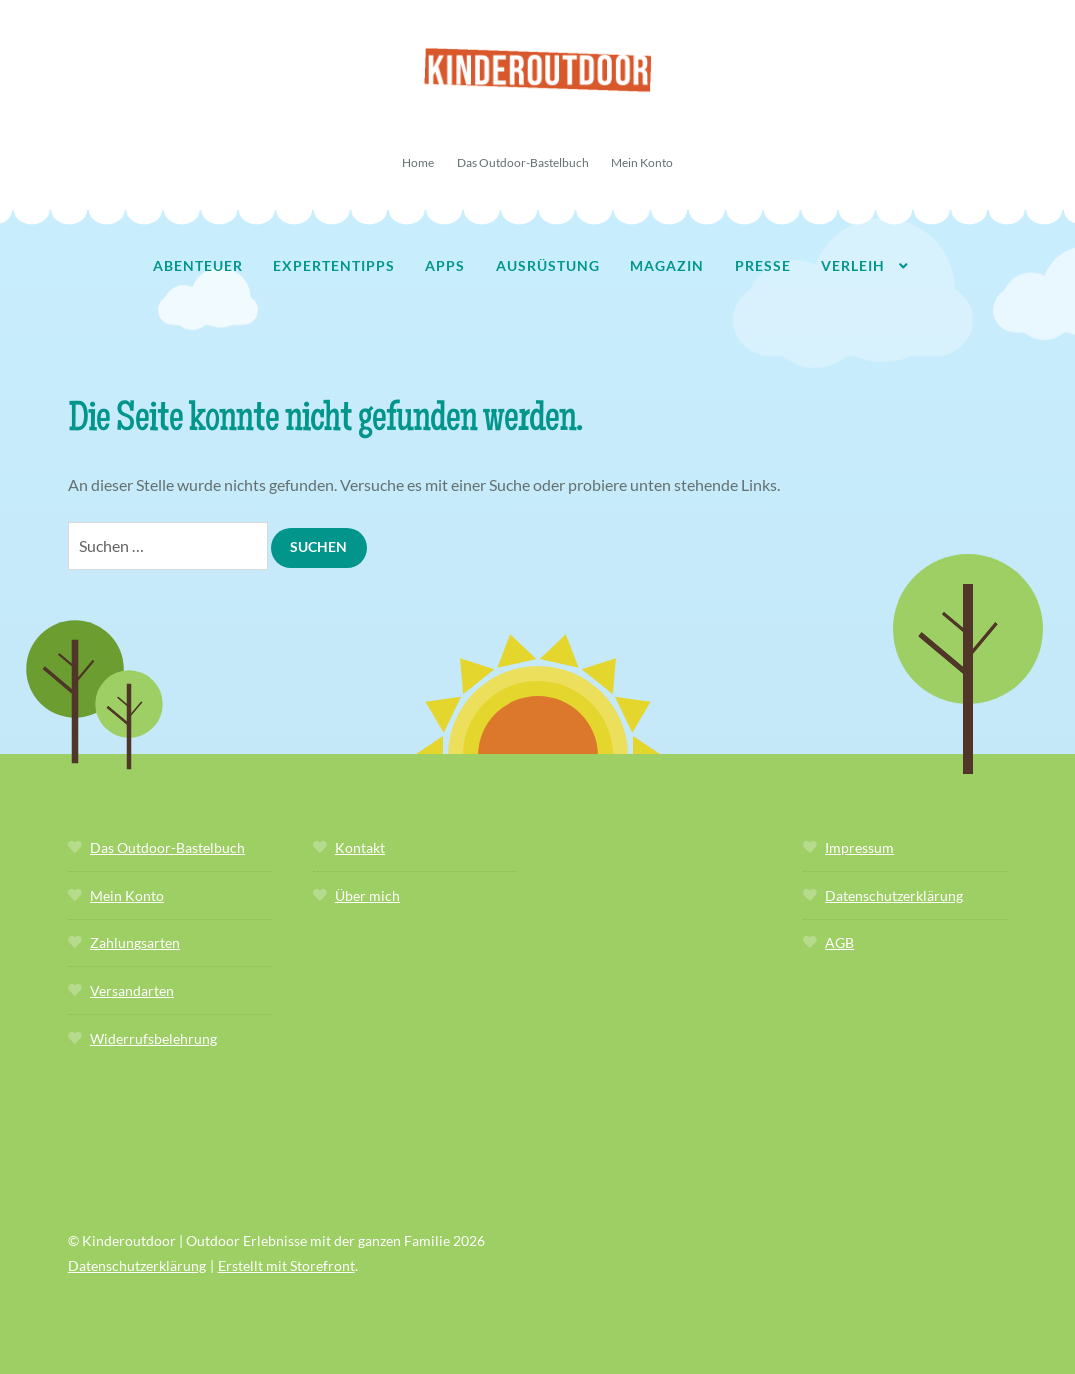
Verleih (853, 265)
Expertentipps (334, 265)
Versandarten (132, 990)
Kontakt (360, 847)
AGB (839, 942)
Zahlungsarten (135, 942)
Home (418, 162)
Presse (763, 265)
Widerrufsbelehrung (153, 1038)
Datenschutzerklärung (894, 895)
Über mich (367, 895)
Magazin (667, 265)
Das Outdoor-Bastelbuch (523, 162)
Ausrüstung (548, 265)
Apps (445, 265)
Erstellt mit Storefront (286, 1265)
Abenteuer (198, 265)
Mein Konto (642, 162)
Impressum (859, 847)
